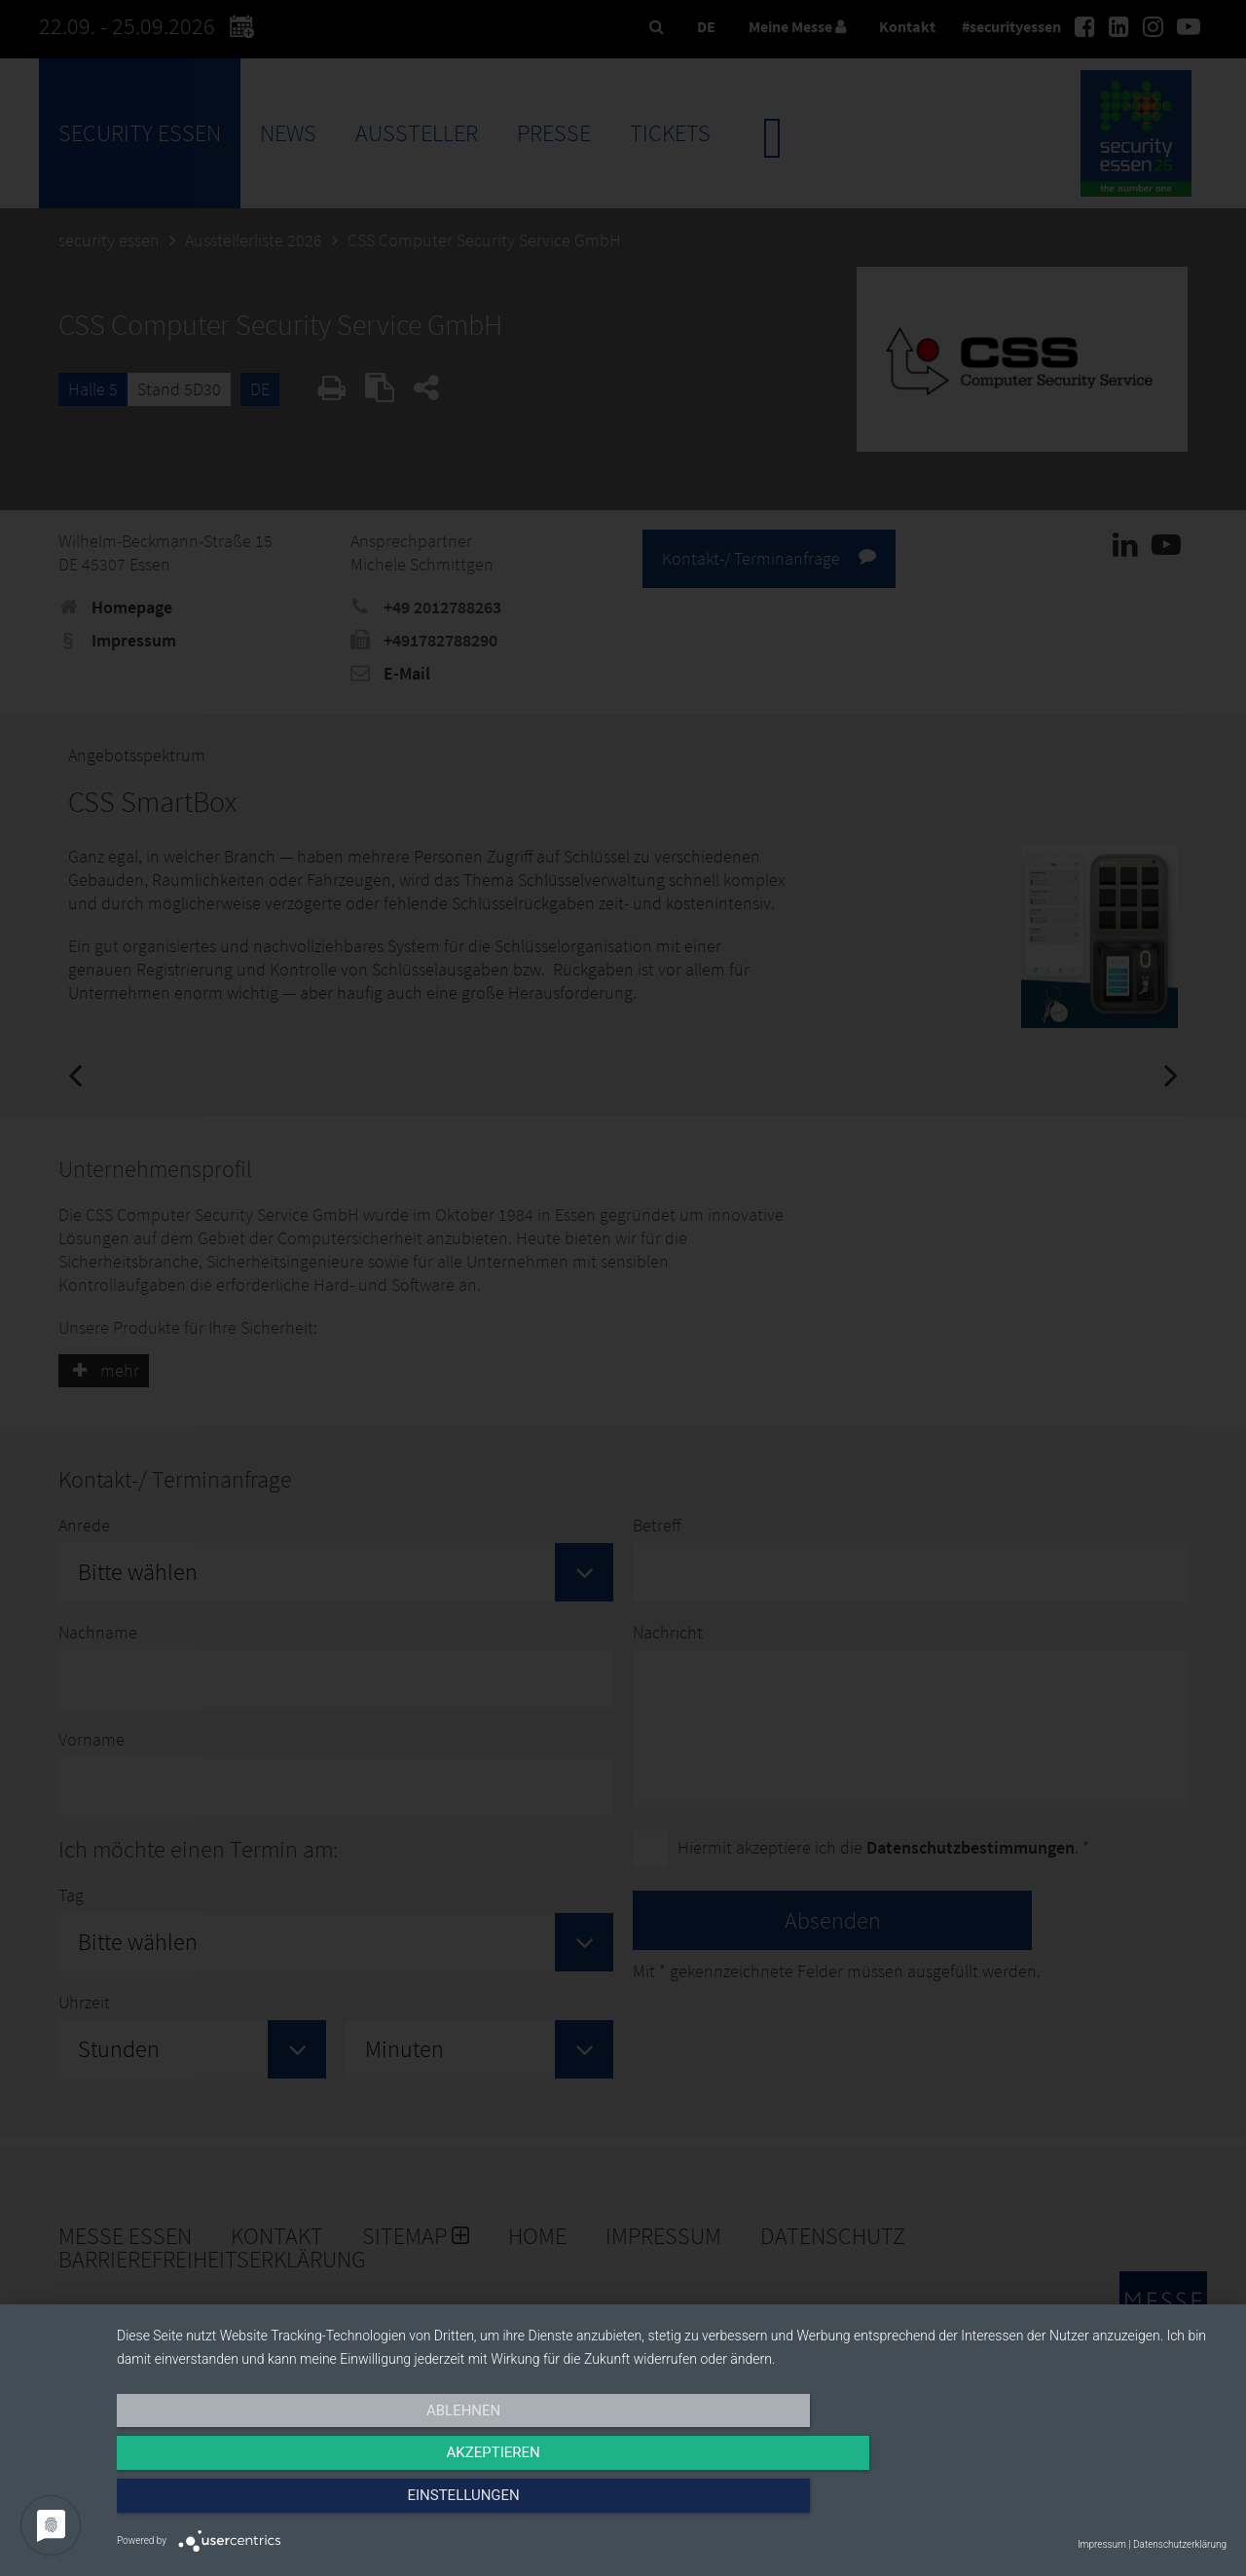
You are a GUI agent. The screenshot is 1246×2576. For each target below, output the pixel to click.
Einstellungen (1060, 2505)
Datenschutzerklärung (1180, 2544)
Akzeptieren (671, 2505)
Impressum (1102, 2544)
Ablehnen (283, 2505)
